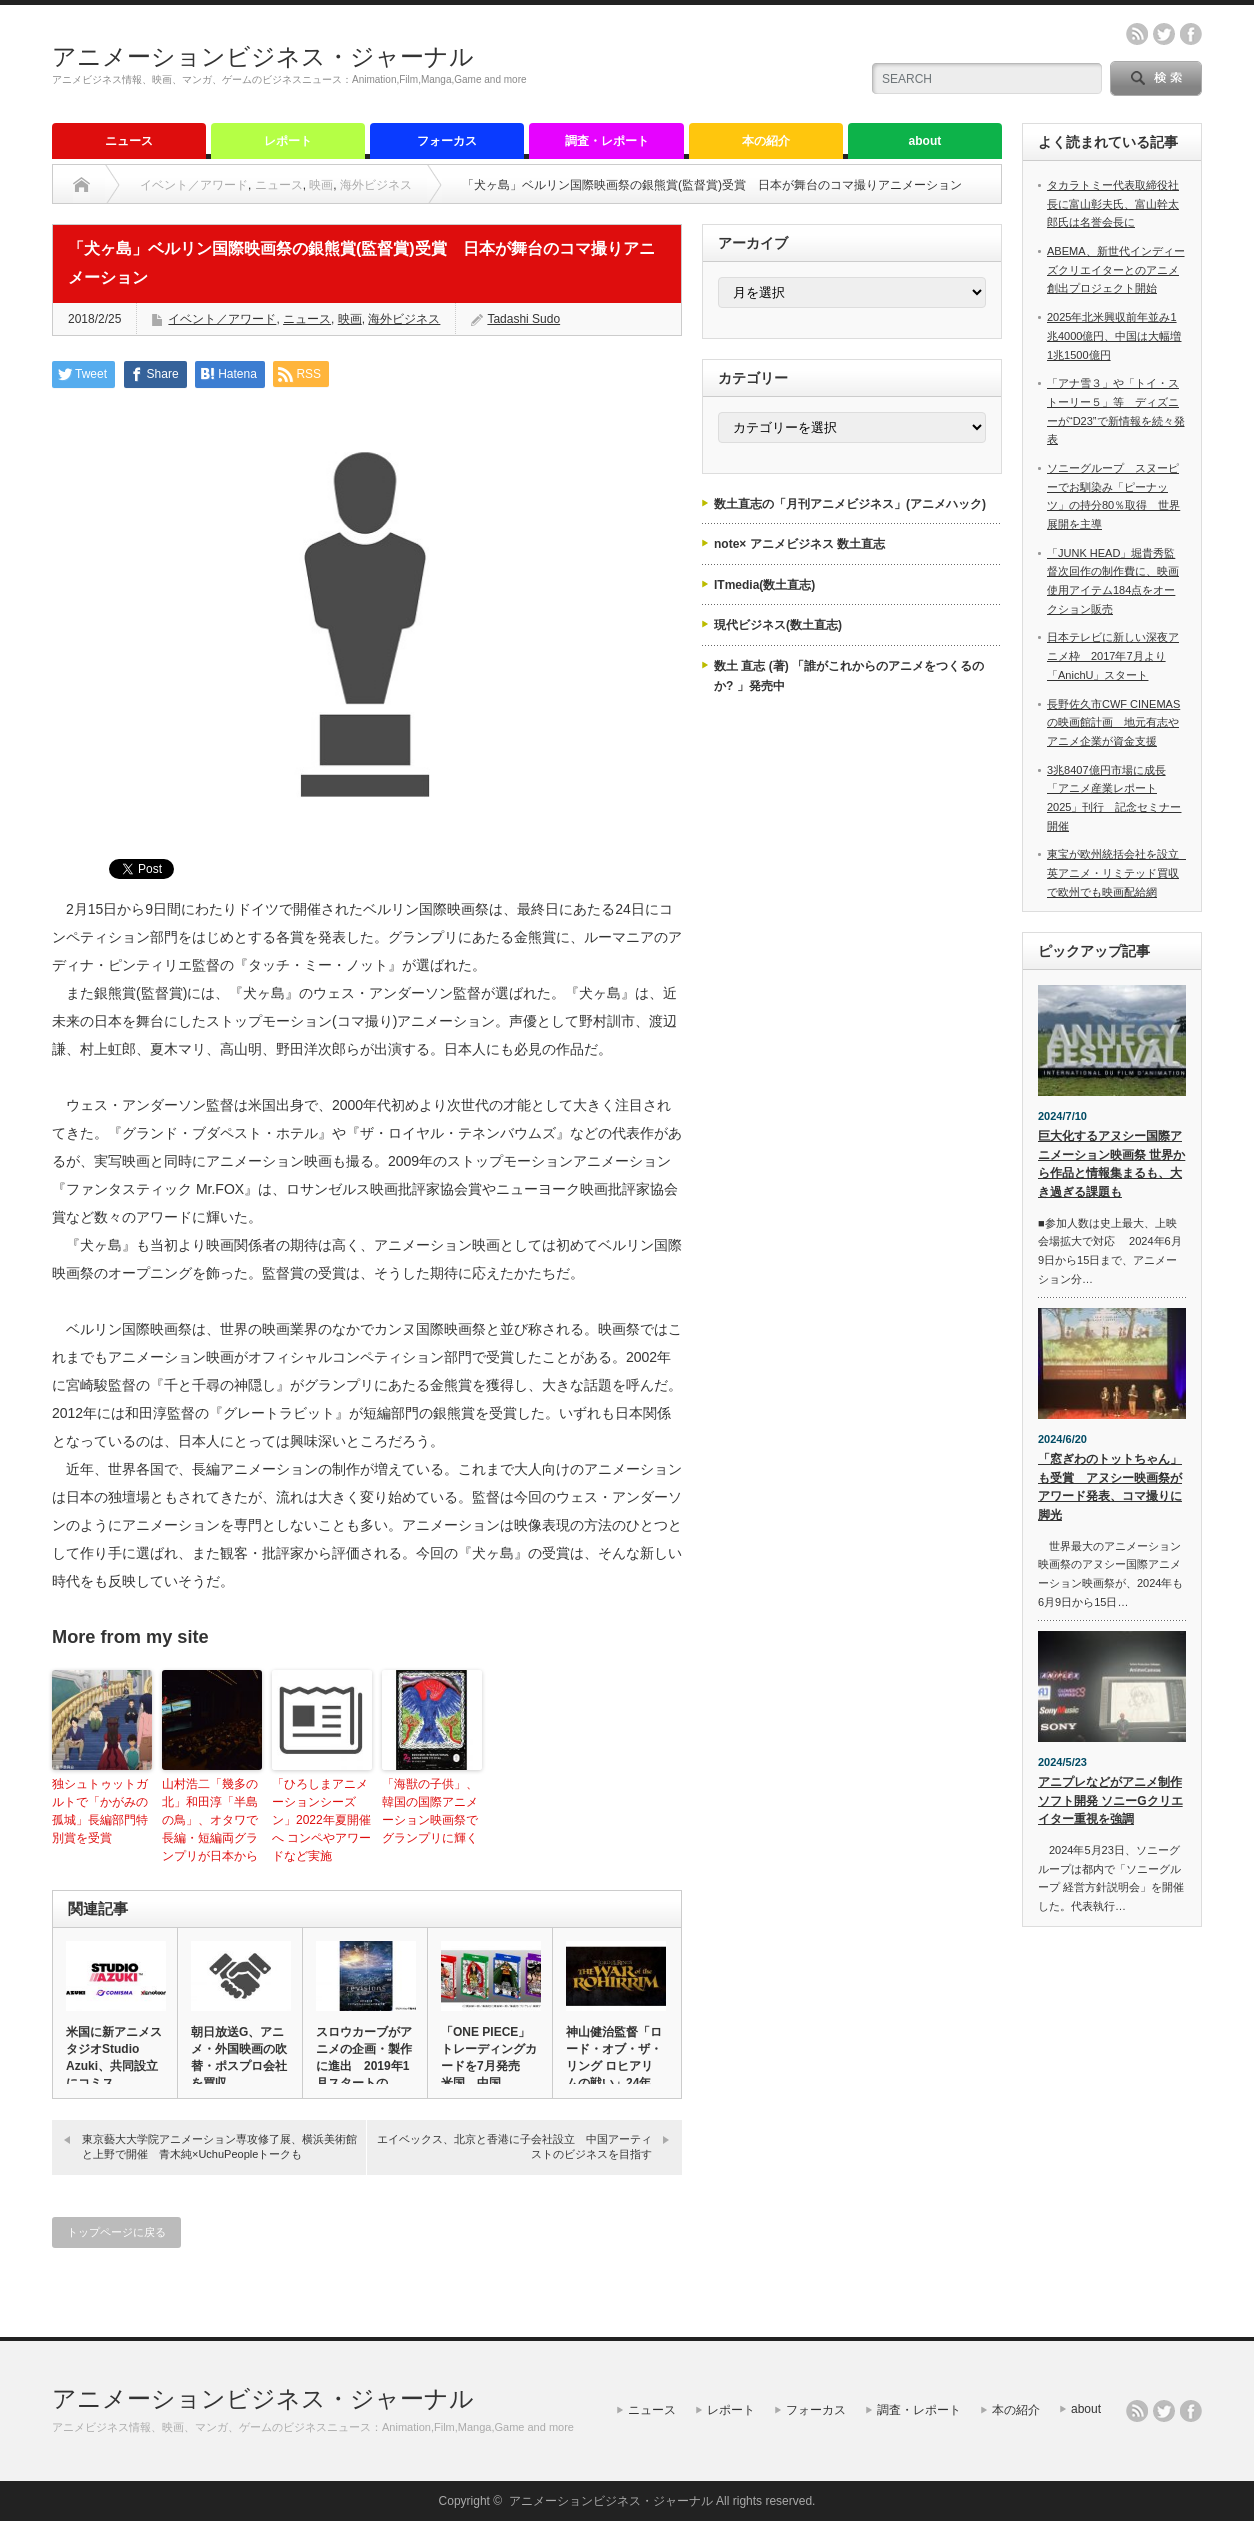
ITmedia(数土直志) (764, 585)
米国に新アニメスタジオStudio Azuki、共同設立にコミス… (114, 2057)
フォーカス (447, 141)
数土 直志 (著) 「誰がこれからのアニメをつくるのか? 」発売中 (849, 676)
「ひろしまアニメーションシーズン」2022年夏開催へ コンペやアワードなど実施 (321, 1820)
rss (1137, 34)
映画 (321, 185)
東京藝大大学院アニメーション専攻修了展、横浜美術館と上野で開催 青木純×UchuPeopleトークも (219, 2146)
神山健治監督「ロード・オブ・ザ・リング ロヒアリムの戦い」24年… (614, 2057)
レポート (288, 141)
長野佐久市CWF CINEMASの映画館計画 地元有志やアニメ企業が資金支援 (1113, 722)
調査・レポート (607, 141)
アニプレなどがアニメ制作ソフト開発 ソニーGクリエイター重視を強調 (1110, 1800)
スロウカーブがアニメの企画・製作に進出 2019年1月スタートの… (364, 2057)
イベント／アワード (194, 185)
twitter (1164, 34)
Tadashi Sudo (523, 319)
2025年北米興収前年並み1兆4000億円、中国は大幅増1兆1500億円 (1114, 335)
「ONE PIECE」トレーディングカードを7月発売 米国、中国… (489, 2057)
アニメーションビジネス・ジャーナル (263, 56)
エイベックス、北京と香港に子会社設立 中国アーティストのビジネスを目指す (514, 2146)
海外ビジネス (376, 185)
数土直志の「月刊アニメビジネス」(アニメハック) (850, 504)
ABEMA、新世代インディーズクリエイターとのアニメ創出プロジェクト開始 (1116, 269)
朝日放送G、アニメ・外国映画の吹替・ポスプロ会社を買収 (239, 2057)
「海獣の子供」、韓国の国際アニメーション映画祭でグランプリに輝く (430, 1811)
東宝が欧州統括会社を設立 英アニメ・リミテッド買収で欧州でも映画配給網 (1118, 872)
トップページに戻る (116, 2232)
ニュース (129, 141)
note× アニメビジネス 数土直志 (799, 544)
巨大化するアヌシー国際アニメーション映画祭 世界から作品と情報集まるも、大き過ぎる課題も (1111, 1164)
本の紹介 (766, 141)
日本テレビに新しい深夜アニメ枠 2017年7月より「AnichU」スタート (1113, 655)
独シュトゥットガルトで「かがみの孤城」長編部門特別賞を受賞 (100, 1811)
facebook (1191, 34)
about (925, 141)
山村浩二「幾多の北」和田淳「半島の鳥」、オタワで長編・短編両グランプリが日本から (210, 1820)
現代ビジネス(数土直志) (778, 625)
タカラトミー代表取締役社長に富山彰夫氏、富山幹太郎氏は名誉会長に (1113, 203)
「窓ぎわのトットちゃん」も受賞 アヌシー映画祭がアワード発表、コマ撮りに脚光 (1110, 1487)
